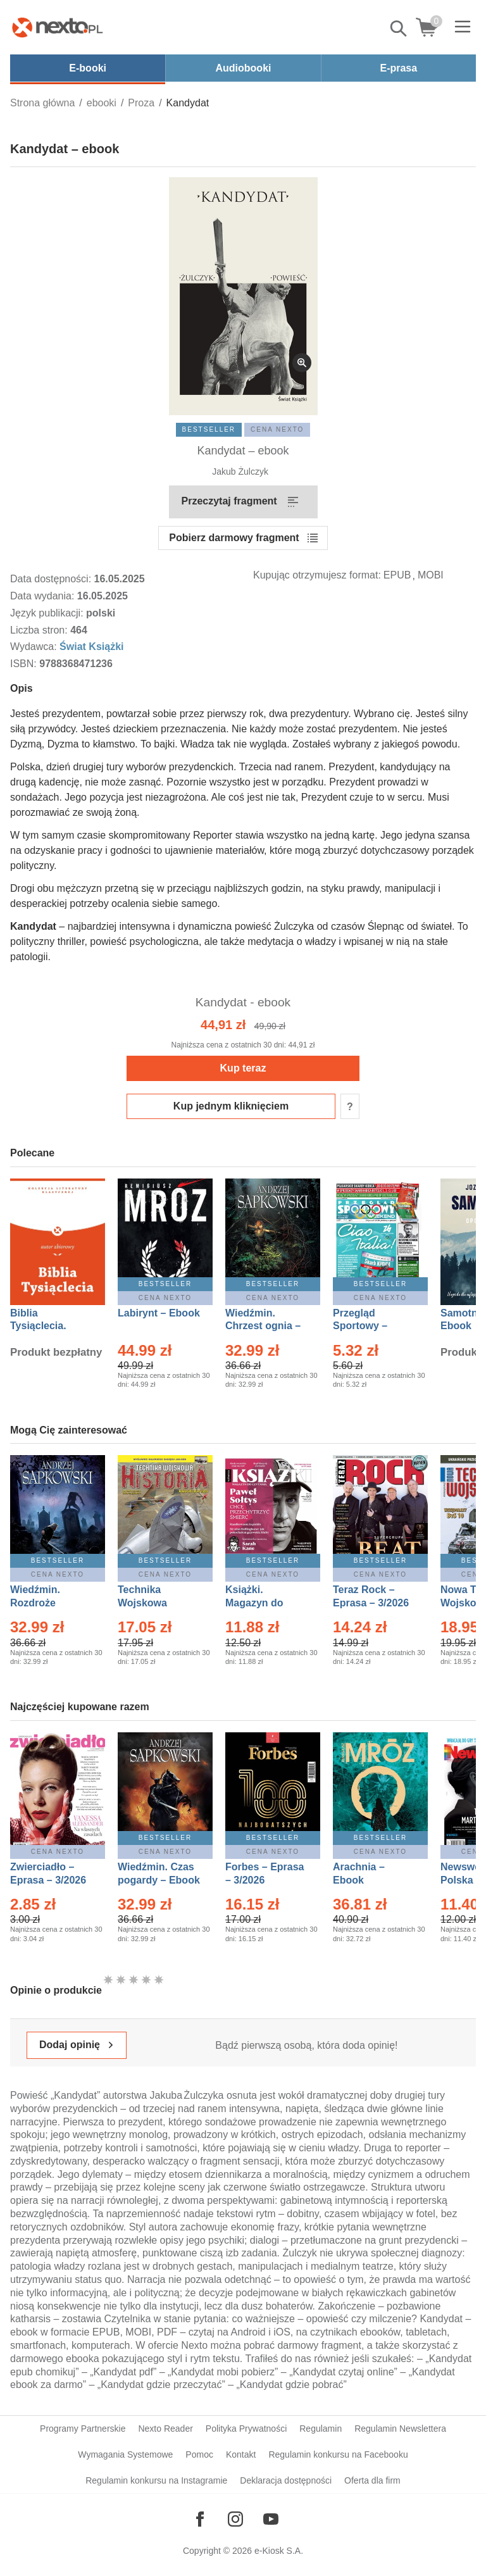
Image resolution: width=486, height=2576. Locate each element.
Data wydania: (43, 596)
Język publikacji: (48, 613)
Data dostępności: (52, 578)
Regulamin (320, 2428)
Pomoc (199, 2454)
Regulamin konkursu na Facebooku (338, 2454)
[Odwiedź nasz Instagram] (235, 2519)
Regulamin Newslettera (400, 2428)
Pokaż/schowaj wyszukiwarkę (399, 28)
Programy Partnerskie (82, 2428)
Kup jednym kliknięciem (231, 1106)
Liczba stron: (40, 630)
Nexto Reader (165, 2428)
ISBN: (24, 663)
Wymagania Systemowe (125, 2454)
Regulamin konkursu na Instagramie (156, 2480)
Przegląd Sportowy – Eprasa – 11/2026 (373, 1326)
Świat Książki (91, 646)
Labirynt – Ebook (159, 1313)
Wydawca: (34, 646)
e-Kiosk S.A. (278, 2551)
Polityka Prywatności (246, 2428)
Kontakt (241, 2454)
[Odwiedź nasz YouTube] (271, 2519)
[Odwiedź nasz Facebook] (200, 2519)
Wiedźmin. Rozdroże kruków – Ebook (49, 1603)
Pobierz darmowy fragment (234, 537)
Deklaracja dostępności (286, 2480)
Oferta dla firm (372, 2480)
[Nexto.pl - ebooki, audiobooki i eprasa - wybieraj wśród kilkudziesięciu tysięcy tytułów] (57, 27)
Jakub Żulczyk (240, 471)
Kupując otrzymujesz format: (317, 575)
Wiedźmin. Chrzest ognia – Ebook (263, 1326)
